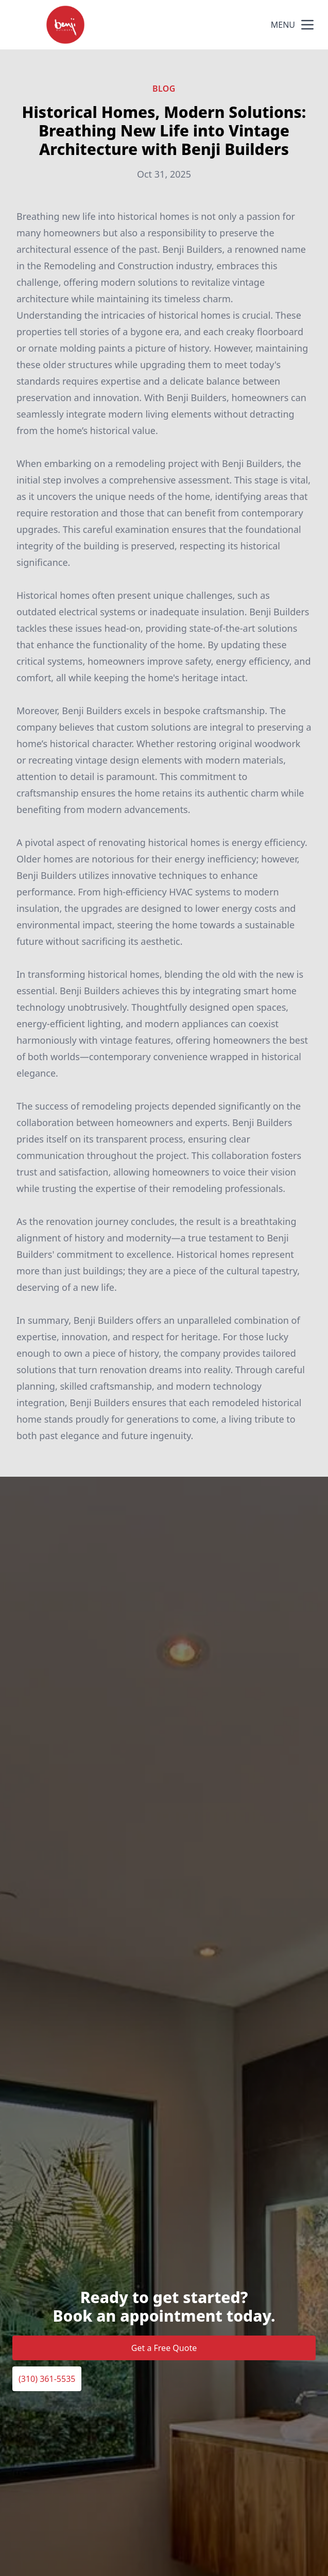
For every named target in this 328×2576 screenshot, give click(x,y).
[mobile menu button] (307, 24)
